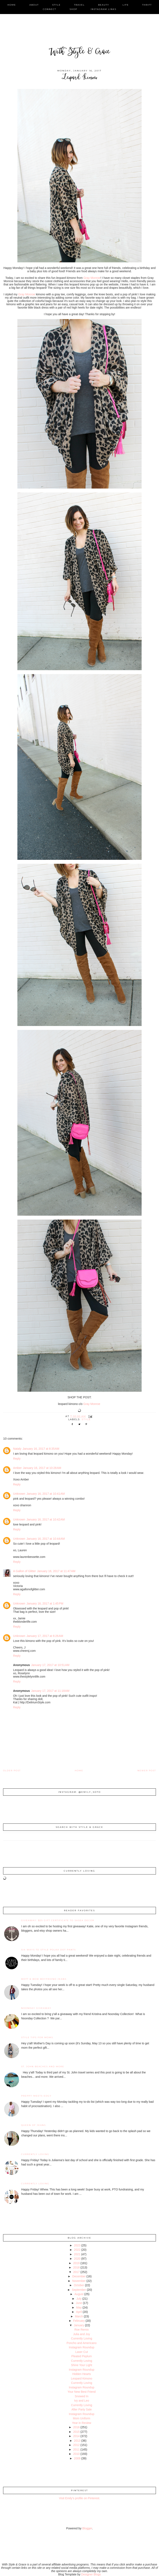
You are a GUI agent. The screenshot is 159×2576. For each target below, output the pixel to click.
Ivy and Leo (81, 2400)
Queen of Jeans (33, 2125)
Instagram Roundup (81, 2347)
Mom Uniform (81, 2418)
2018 (76, 2267)
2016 (76, 2427)
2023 (77, 2245)
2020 (77, 2258)
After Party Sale (81, 2409)
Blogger (87, 2528)
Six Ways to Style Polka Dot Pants (48, 1949)
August (79, 2294)
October (79, 2285)
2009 (77, 2458)
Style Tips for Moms (37, 2037)
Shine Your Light (81, 2365)
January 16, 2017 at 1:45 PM (44, 1603)
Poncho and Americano (82, 2343)
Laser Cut (81, 2352)
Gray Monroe (91, 277)
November (79, 2281)
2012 (76, 2445)
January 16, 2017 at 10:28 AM (42, 1468)
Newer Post (146, 1770)
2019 (76, 2263)
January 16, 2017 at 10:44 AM (45, 1538)
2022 (77, 2249)
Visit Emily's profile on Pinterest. (79, 2498)
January (79, 2325)
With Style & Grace (79, 52)
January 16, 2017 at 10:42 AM (45, 1519)
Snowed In (81, 2396)
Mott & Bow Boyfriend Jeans (43, 1979)
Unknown (19, 1493)
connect (49, 9)
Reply (16, 1458)
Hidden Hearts (81, 2374)
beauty (103, 5)
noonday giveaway (36, 2008)
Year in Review (81, 2423)
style (56, 5)
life (126, 5)
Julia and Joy (81, 2334)
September (79, 2289)
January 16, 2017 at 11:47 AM (56, 1571)
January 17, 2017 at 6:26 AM (44, 1636)
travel (79, 5)
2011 (76, 2449)
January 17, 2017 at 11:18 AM (50, 1690)
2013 (77, 2440)
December (79, 2276)
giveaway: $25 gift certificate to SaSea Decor (57, 1920)
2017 (76, 2272)
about (34, 5)
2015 (76, 2431)
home (11, 5)
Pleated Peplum (81, 2356)
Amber (17, 1468)
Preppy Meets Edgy (36, 2095)
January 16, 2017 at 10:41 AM (45, 1493)
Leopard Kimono (81, 2378)
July (79, 2298)
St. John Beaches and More (42, 2066)
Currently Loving (35, 2154)
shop (73, 9)
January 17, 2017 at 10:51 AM (50, 1665)
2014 (76, 2436)
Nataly (17, 1448)
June (79, 2303)
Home (79, 1770)
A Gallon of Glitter (24, 1571)
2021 (77, 2254)
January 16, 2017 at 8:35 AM (41, 1448)
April (79, 2311)
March (79, 2316)
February (79, 2320)
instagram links (103, 9)
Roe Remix (81, 2329)
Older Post (12, 1770)
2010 (76, 2453)
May (79, 2307)
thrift (147, 5)
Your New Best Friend (81, 2391)
